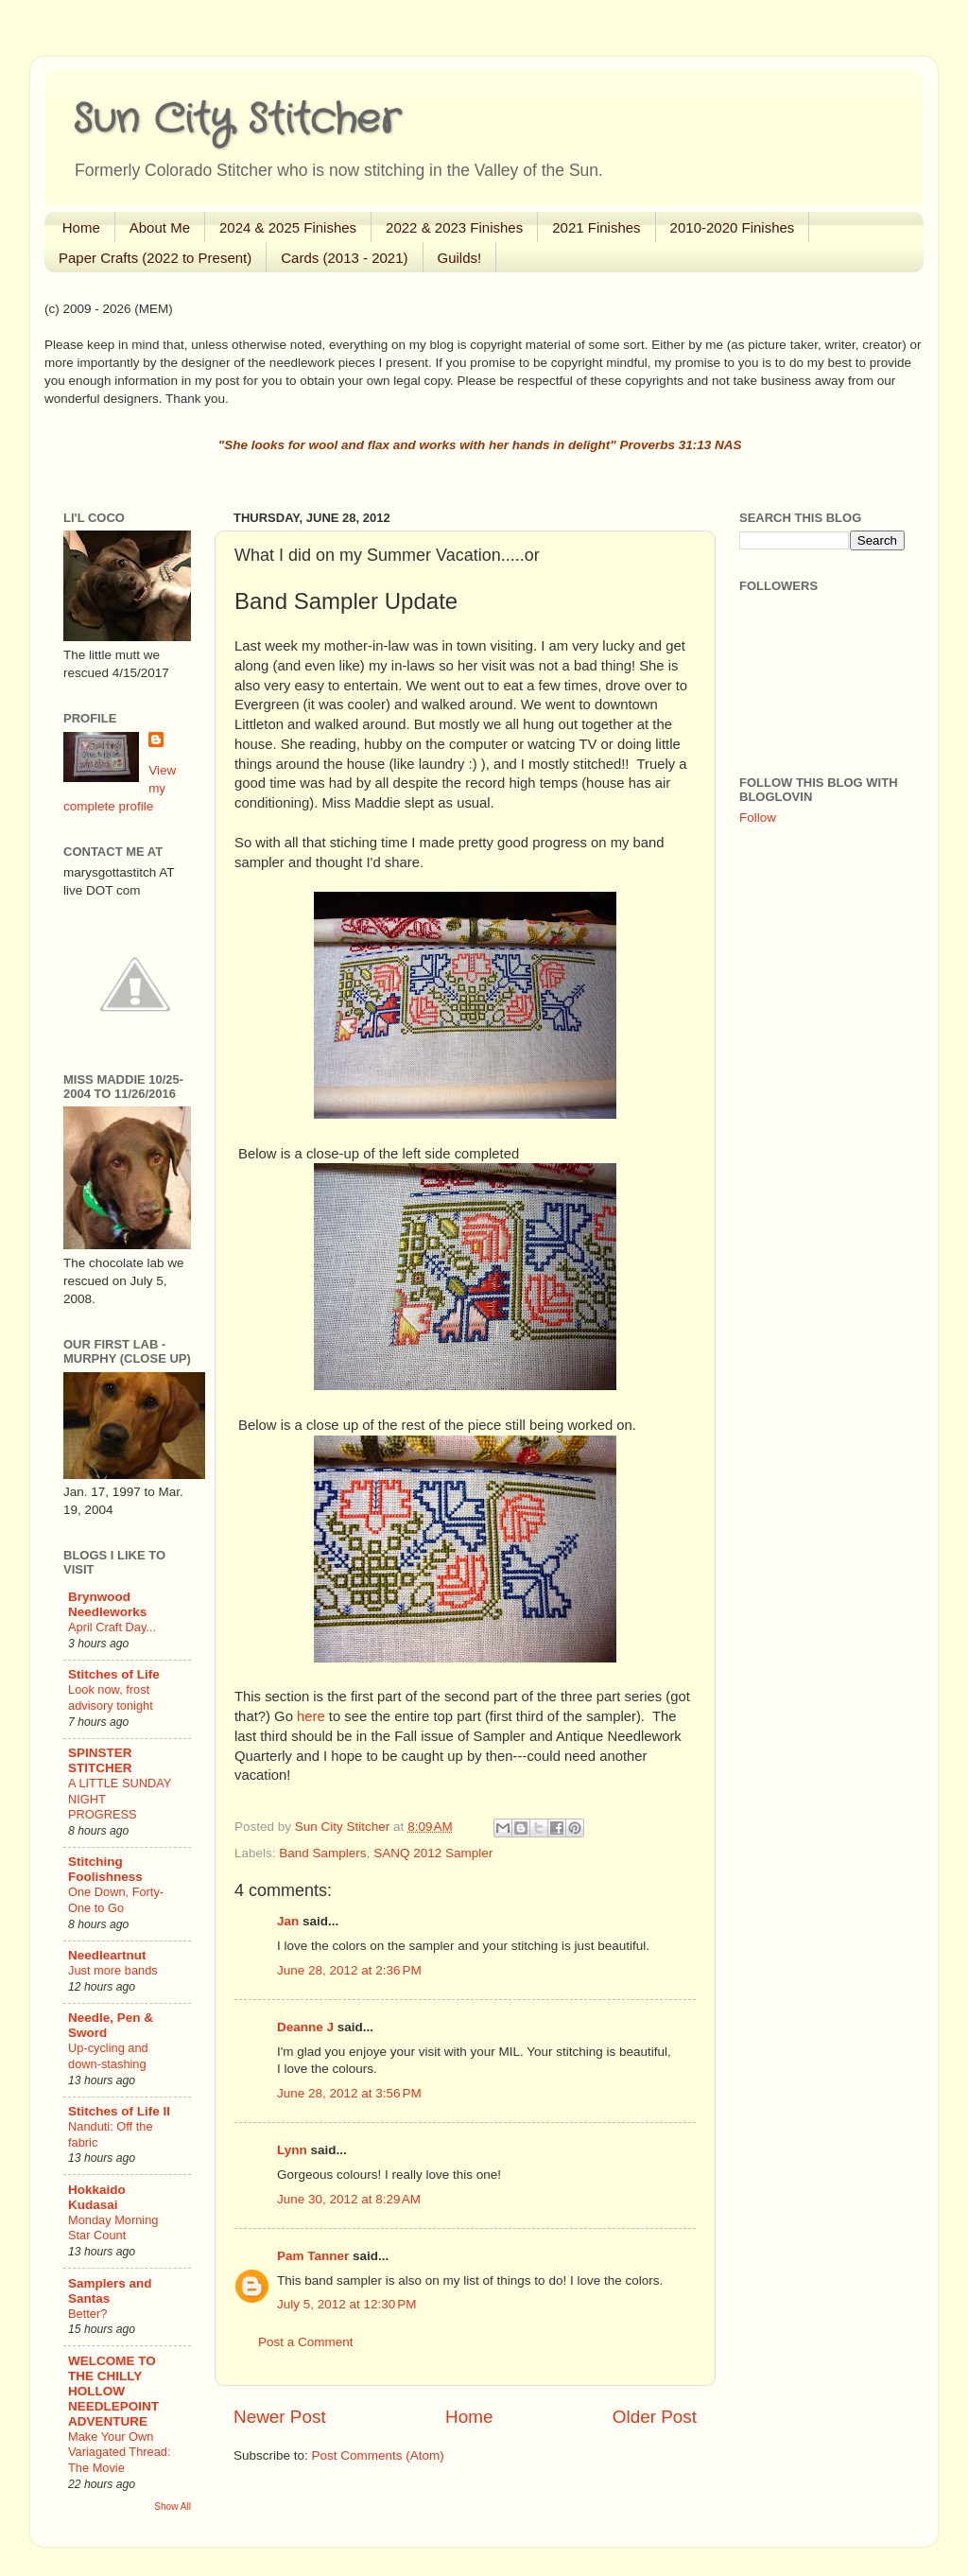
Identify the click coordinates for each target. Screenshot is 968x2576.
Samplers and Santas (110, 2291)
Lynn (292, 2150)
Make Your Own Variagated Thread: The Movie (119, 2452)
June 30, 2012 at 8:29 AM (349, 2199)
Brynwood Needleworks (107, 1604)
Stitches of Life (114, 1674)
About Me (160, 227)
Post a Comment (306, 2342)
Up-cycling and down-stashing (108, 2056)
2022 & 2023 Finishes (454, 227)
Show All (172, 2506)
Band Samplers (322, 1853)
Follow (757, 817)
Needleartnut (107, 1955)
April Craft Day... (112, 1627)
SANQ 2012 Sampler (433, 1853)
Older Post (655, 2417)
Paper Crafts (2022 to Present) (155, 258)
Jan (288, 1921)
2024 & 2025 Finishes (287, 227)
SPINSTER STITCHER (100, 1760)
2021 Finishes (596, 227)
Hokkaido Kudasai (97, 2197)
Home (81, 227)
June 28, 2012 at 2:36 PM (349, 1970)
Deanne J (305, 2027)
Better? (87, 2313)
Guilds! (460, 258)
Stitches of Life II (119, 2111)
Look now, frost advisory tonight (110, 1697)
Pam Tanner (313, 2256)
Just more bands (113, 1970)
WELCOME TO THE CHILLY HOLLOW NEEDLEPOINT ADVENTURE (113, 2391)
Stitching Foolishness (105, 1869)
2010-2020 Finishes (732, 227)
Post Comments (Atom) (378, 2455)
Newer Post (279, 2417)
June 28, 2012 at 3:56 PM (349, 2093)
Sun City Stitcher (236, 120)
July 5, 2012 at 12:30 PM (346, 2304)
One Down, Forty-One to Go (116, 1900)
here (311, 1716)
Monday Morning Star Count (113, 2228)
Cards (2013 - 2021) (344, 258)
